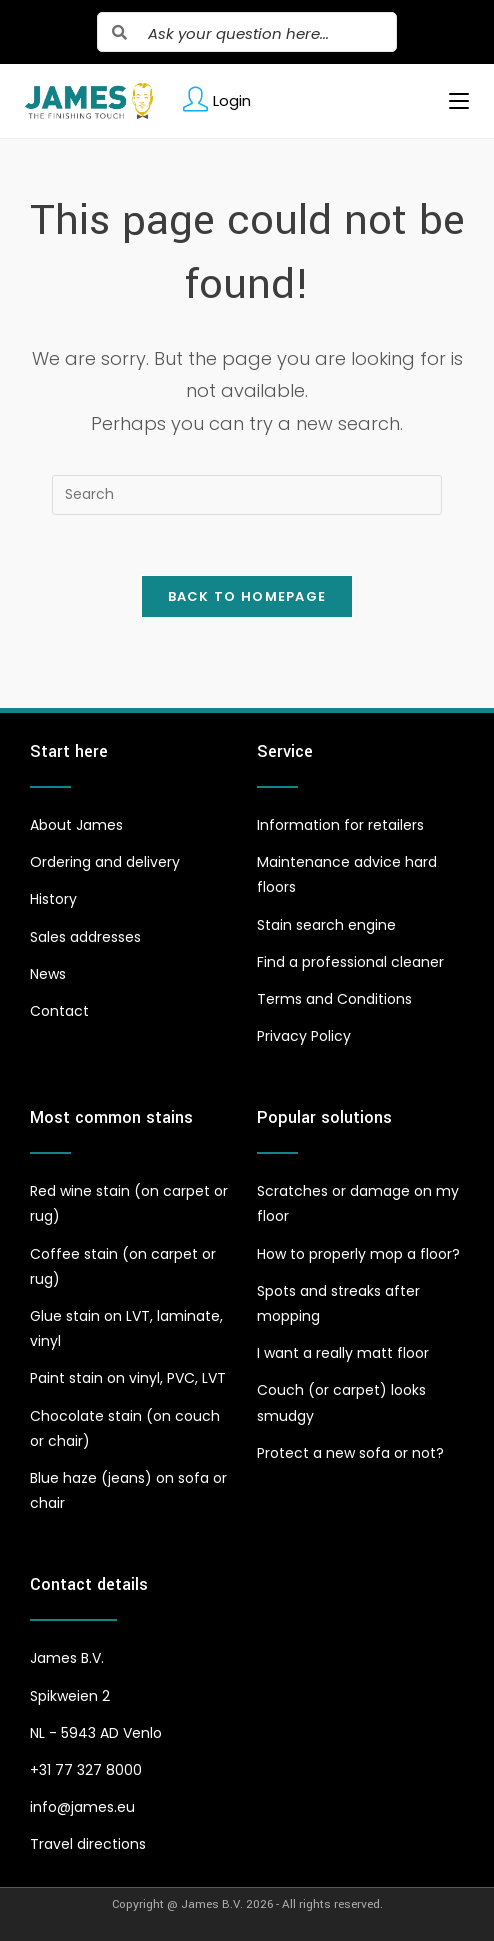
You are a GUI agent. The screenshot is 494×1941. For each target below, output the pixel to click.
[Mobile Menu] (451, 101)
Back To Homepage (247, 596)
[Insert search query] (247, 495)
